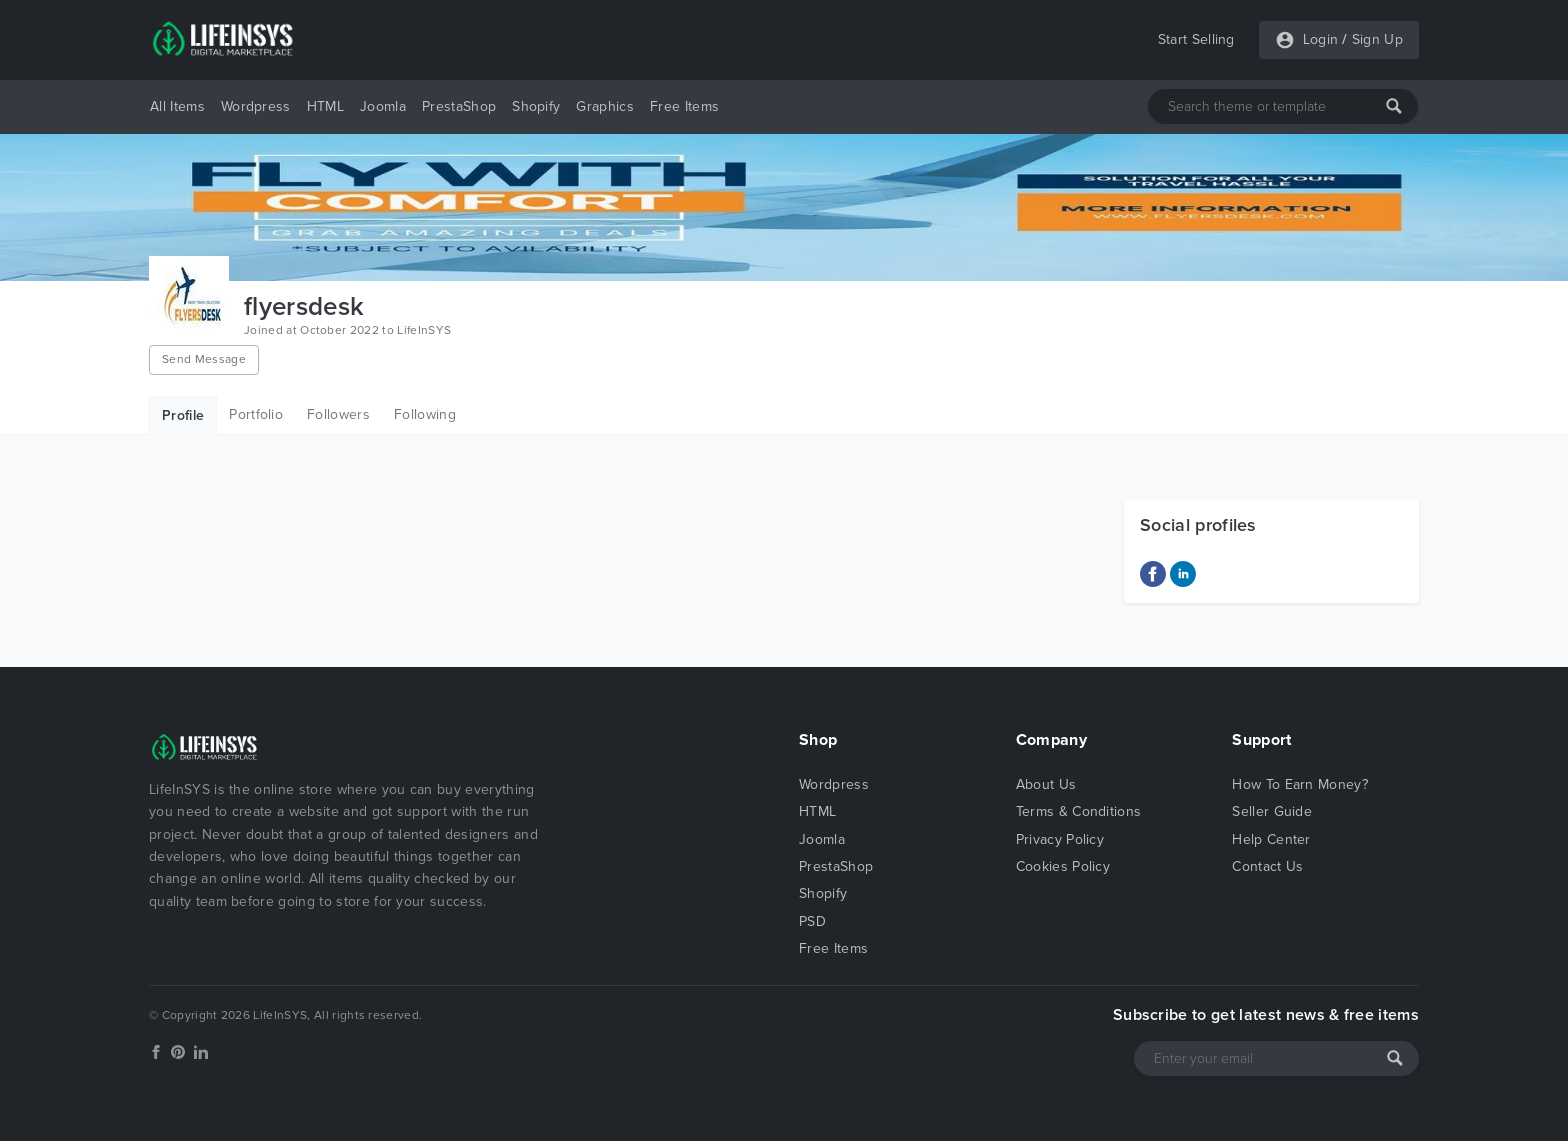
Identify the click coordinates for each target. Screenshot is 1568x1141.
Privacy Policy (1060, 839)
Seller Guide (1272, 811)
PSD (812, 921)
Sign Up (1377, 39)
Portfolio (256, 414)
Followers (338, 414)
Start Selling (1196, 39)
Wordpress (256, 106)
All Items (177, 106)
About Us (1046, 784)
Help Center (1271, 839)
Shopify (536, 106)
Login (1321, 39)
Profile (183, 415)
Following (425, 414)
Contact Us (1267, 866)
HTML (325, 106)
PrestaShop (459, 106)
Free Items (684, 106)
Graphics (605, 106)
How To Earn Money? (1300, 784)
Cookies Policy (1063, 866)
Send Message (204, 359)
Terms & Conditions (1079, 811)
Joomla (383, 106)
